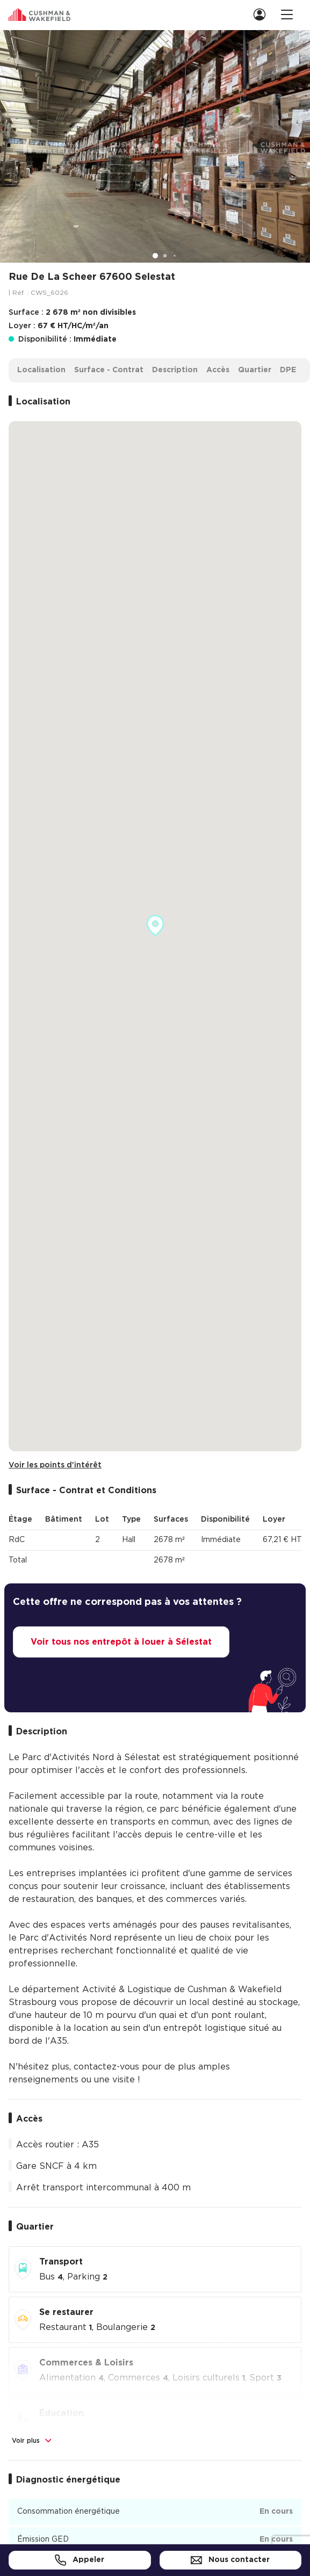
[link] (262, 14)
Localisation (41, 370)
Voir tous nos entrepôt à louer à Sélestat (121, 1642)
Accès (217, 370)
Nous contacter (230, 2560)
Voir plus (33, 2441)
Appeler (79, 2560)
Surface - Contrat (108, 370)
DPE (288, 370)
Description (175, 370)
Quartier (254, 370)
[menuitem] (258, 14)
